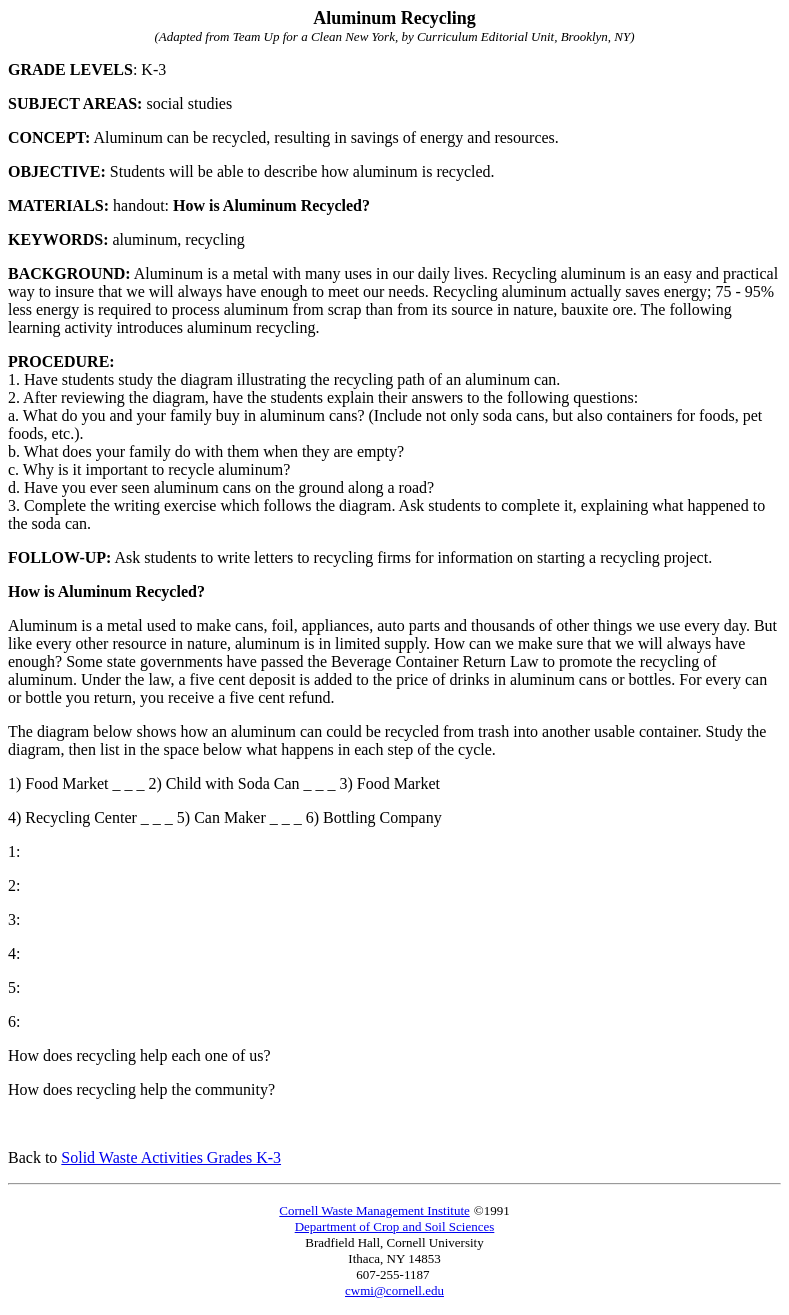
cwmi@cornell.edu (394, 1290)
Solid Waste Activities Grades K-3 (171, 1157)
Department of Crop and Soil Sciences (395, 1226)
